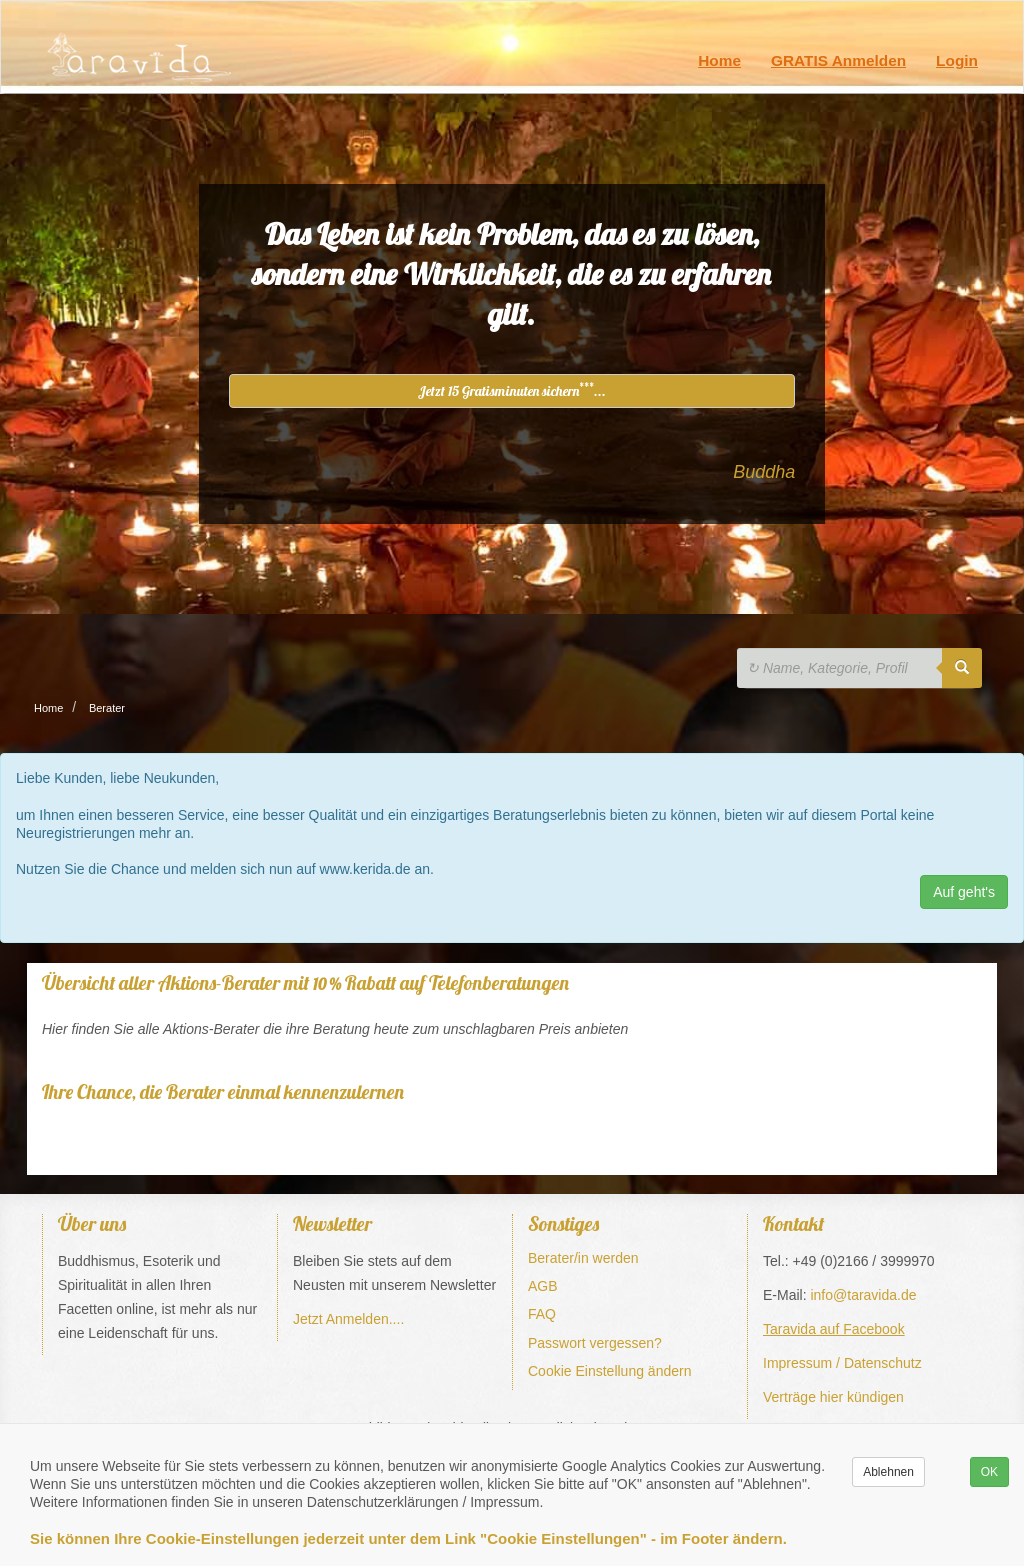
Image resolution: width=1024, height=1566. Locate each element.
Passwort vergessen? (595, 1343)
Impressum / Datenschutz (842, 1363)
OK (989, 1472)
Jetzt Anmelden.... (348, 1319)
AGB (543, 1286)
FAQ (542, 1314)
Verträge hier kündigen (833, 1397)
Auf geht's (964, 892)
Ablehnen (888, 1472)
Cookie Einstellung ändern (609, 1371)
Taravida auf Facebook (834, 1329)
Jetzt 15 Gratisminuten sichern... (512, 390)
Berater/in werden (583, 1258)
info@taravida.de (863, 1295)
